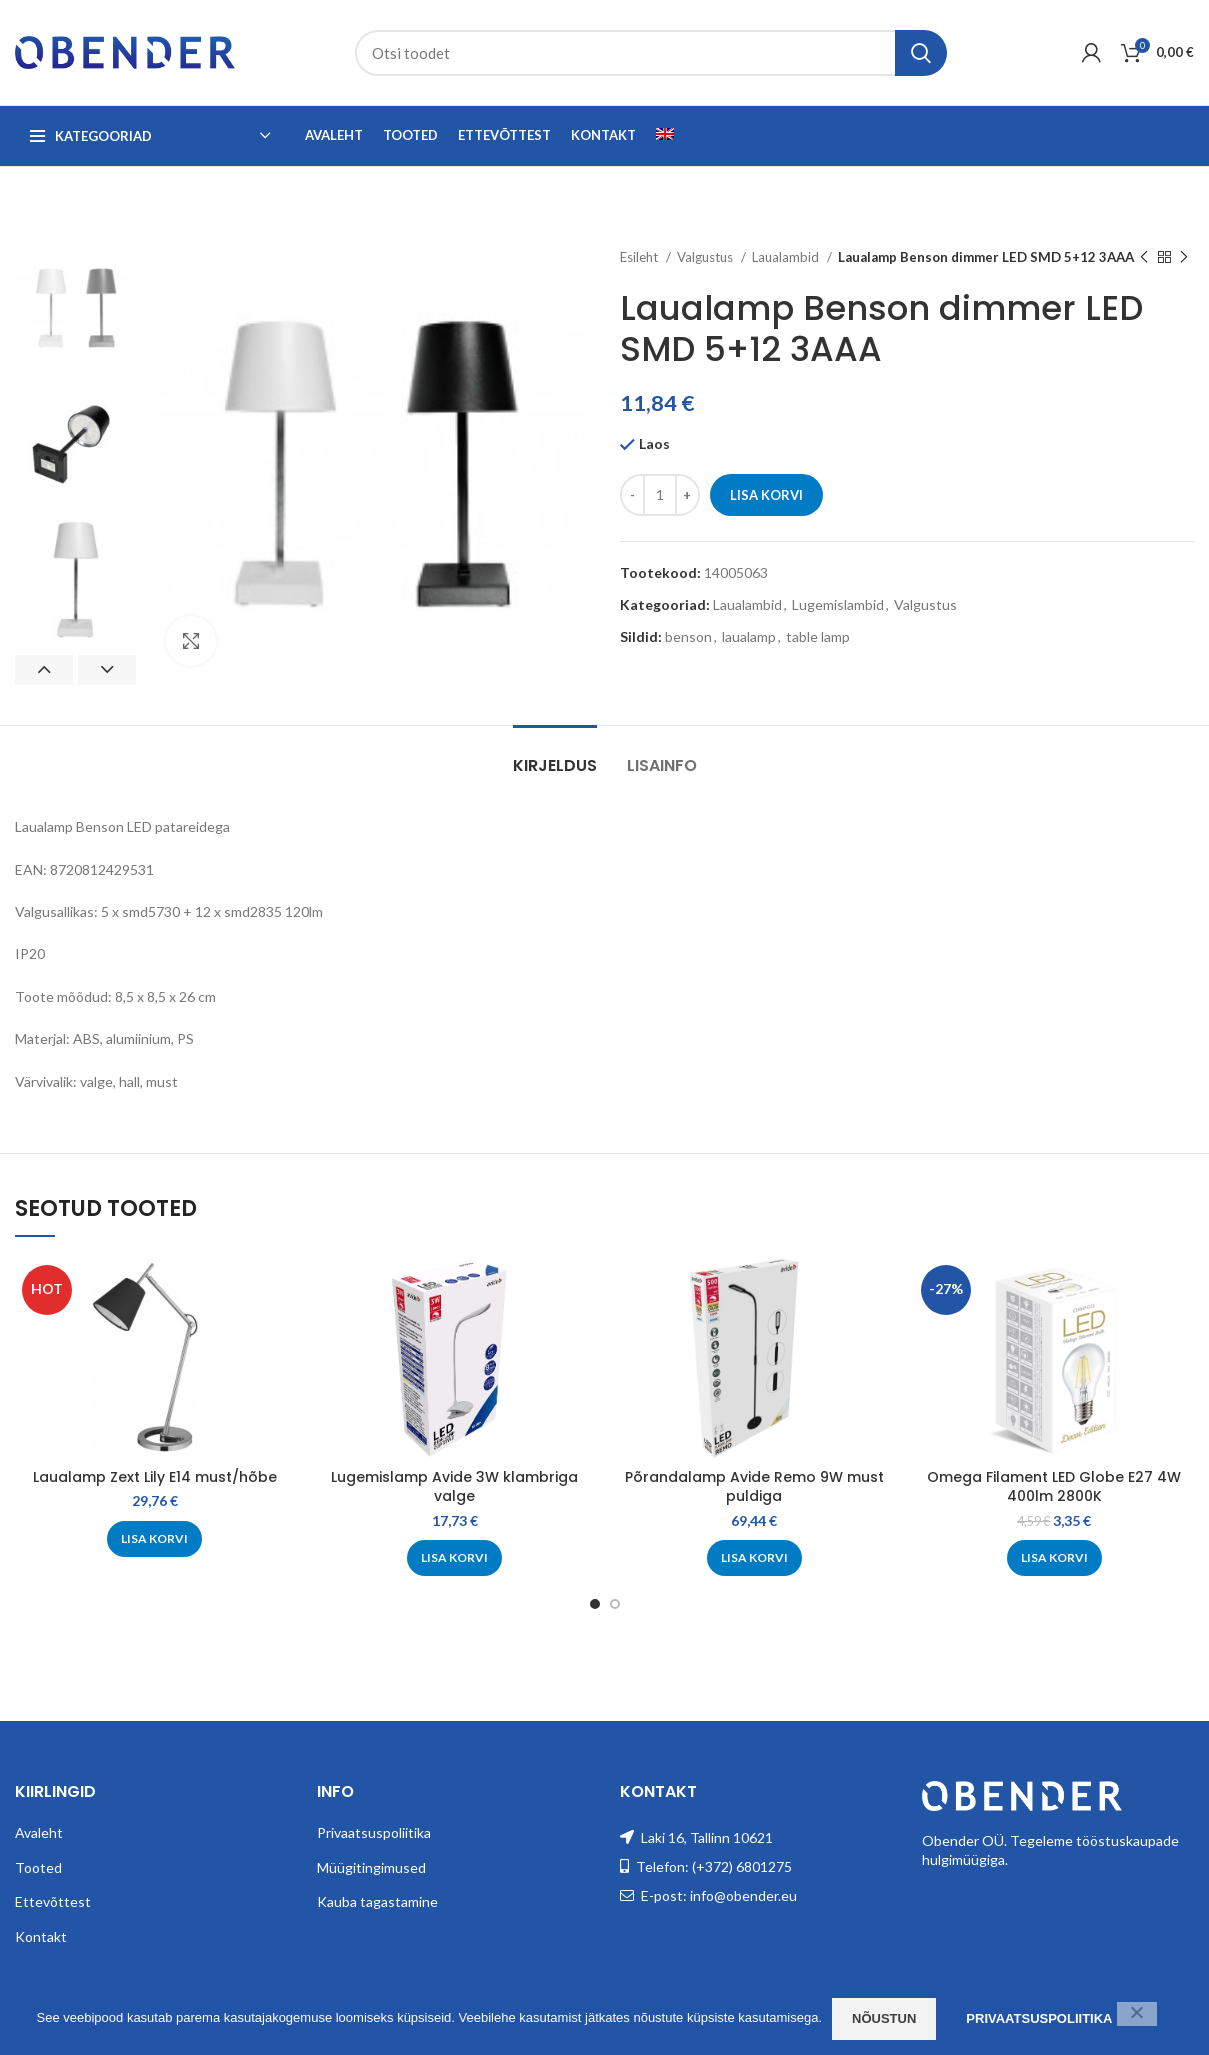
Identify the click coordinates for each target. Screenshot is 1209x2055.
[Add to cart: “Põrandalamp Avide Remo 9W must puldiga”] (754, 1558)
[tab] (555, 755)
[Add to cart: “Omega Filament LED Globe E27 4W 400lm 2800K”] (1054, 1558)
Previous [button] (44, 670)
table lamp (818, 636)
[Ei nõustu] (1137, 2014)
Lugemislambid (838, 604)
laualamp (749, 636)
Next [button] (107, 670)
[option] (76, 308)
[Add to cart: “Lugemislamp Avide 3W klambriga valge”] (454, 1558)
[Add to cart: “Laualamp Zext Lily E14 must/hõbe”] (154, 1539)
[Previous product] (1144, 258)
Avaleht (39, 1832)
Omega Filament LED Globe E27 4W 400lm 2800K (1054, 1487)
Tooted (38, 1867)
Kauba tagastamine (377, 1901)
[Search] (651, 53)
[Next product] (1184, 258)
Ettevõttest (53, 1901)
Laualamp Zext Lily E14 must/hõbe (155, 1477)
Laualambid (787, 257)
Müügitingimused (371, 1867)
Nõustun (884, 2018)
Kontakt (41, 1936)
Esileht (640, 257)
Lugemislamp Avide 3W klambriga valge (454, 1487)
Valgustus (706, 257)
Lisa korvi (766, 495)
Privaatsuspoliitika (374, 1832)
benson (688, 636)
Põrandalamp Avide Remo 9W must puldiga (754, 1487)
